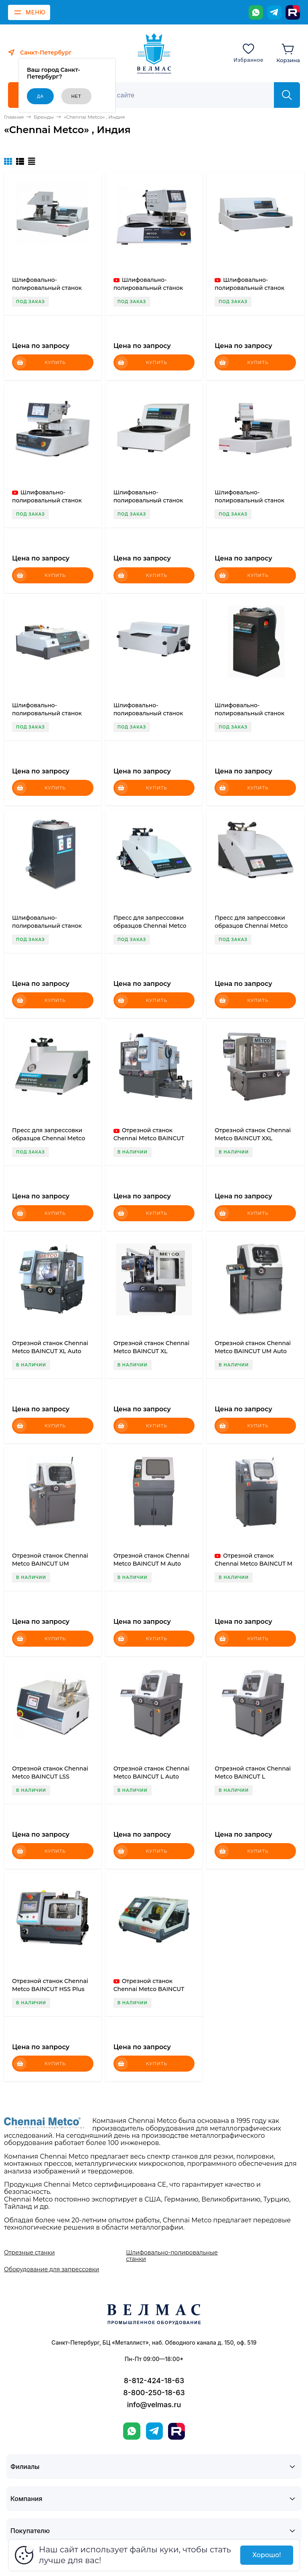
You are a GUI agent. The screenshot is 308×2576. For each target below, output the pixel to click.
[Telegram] (274, 12)
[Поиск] (180, 95)
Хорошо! (266, 2555)
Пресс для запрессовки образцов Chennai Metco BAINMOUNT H (48, 1138)
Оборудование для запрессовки (51, 2269)
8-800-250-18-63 (154, 2392)
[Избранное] (248, 52)
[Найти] (287, 95)
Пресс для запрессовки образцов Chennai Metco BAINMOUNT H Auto (251, 925)
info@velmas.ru (154, 2404)
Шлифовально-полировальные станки (172, 2255)
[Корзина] (288, 52)
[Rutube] (293, 12)
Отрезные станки (29, 2252)
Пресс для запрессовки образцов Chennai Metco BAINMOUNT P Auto (149, 925)
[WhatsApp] (256, 12)
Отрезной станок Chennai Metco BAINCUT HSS (148, 1989)
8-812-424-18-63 (154, 2380)
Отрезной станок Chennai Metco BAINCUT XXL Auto (148, 1138)
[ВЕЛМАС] (154, 53)
